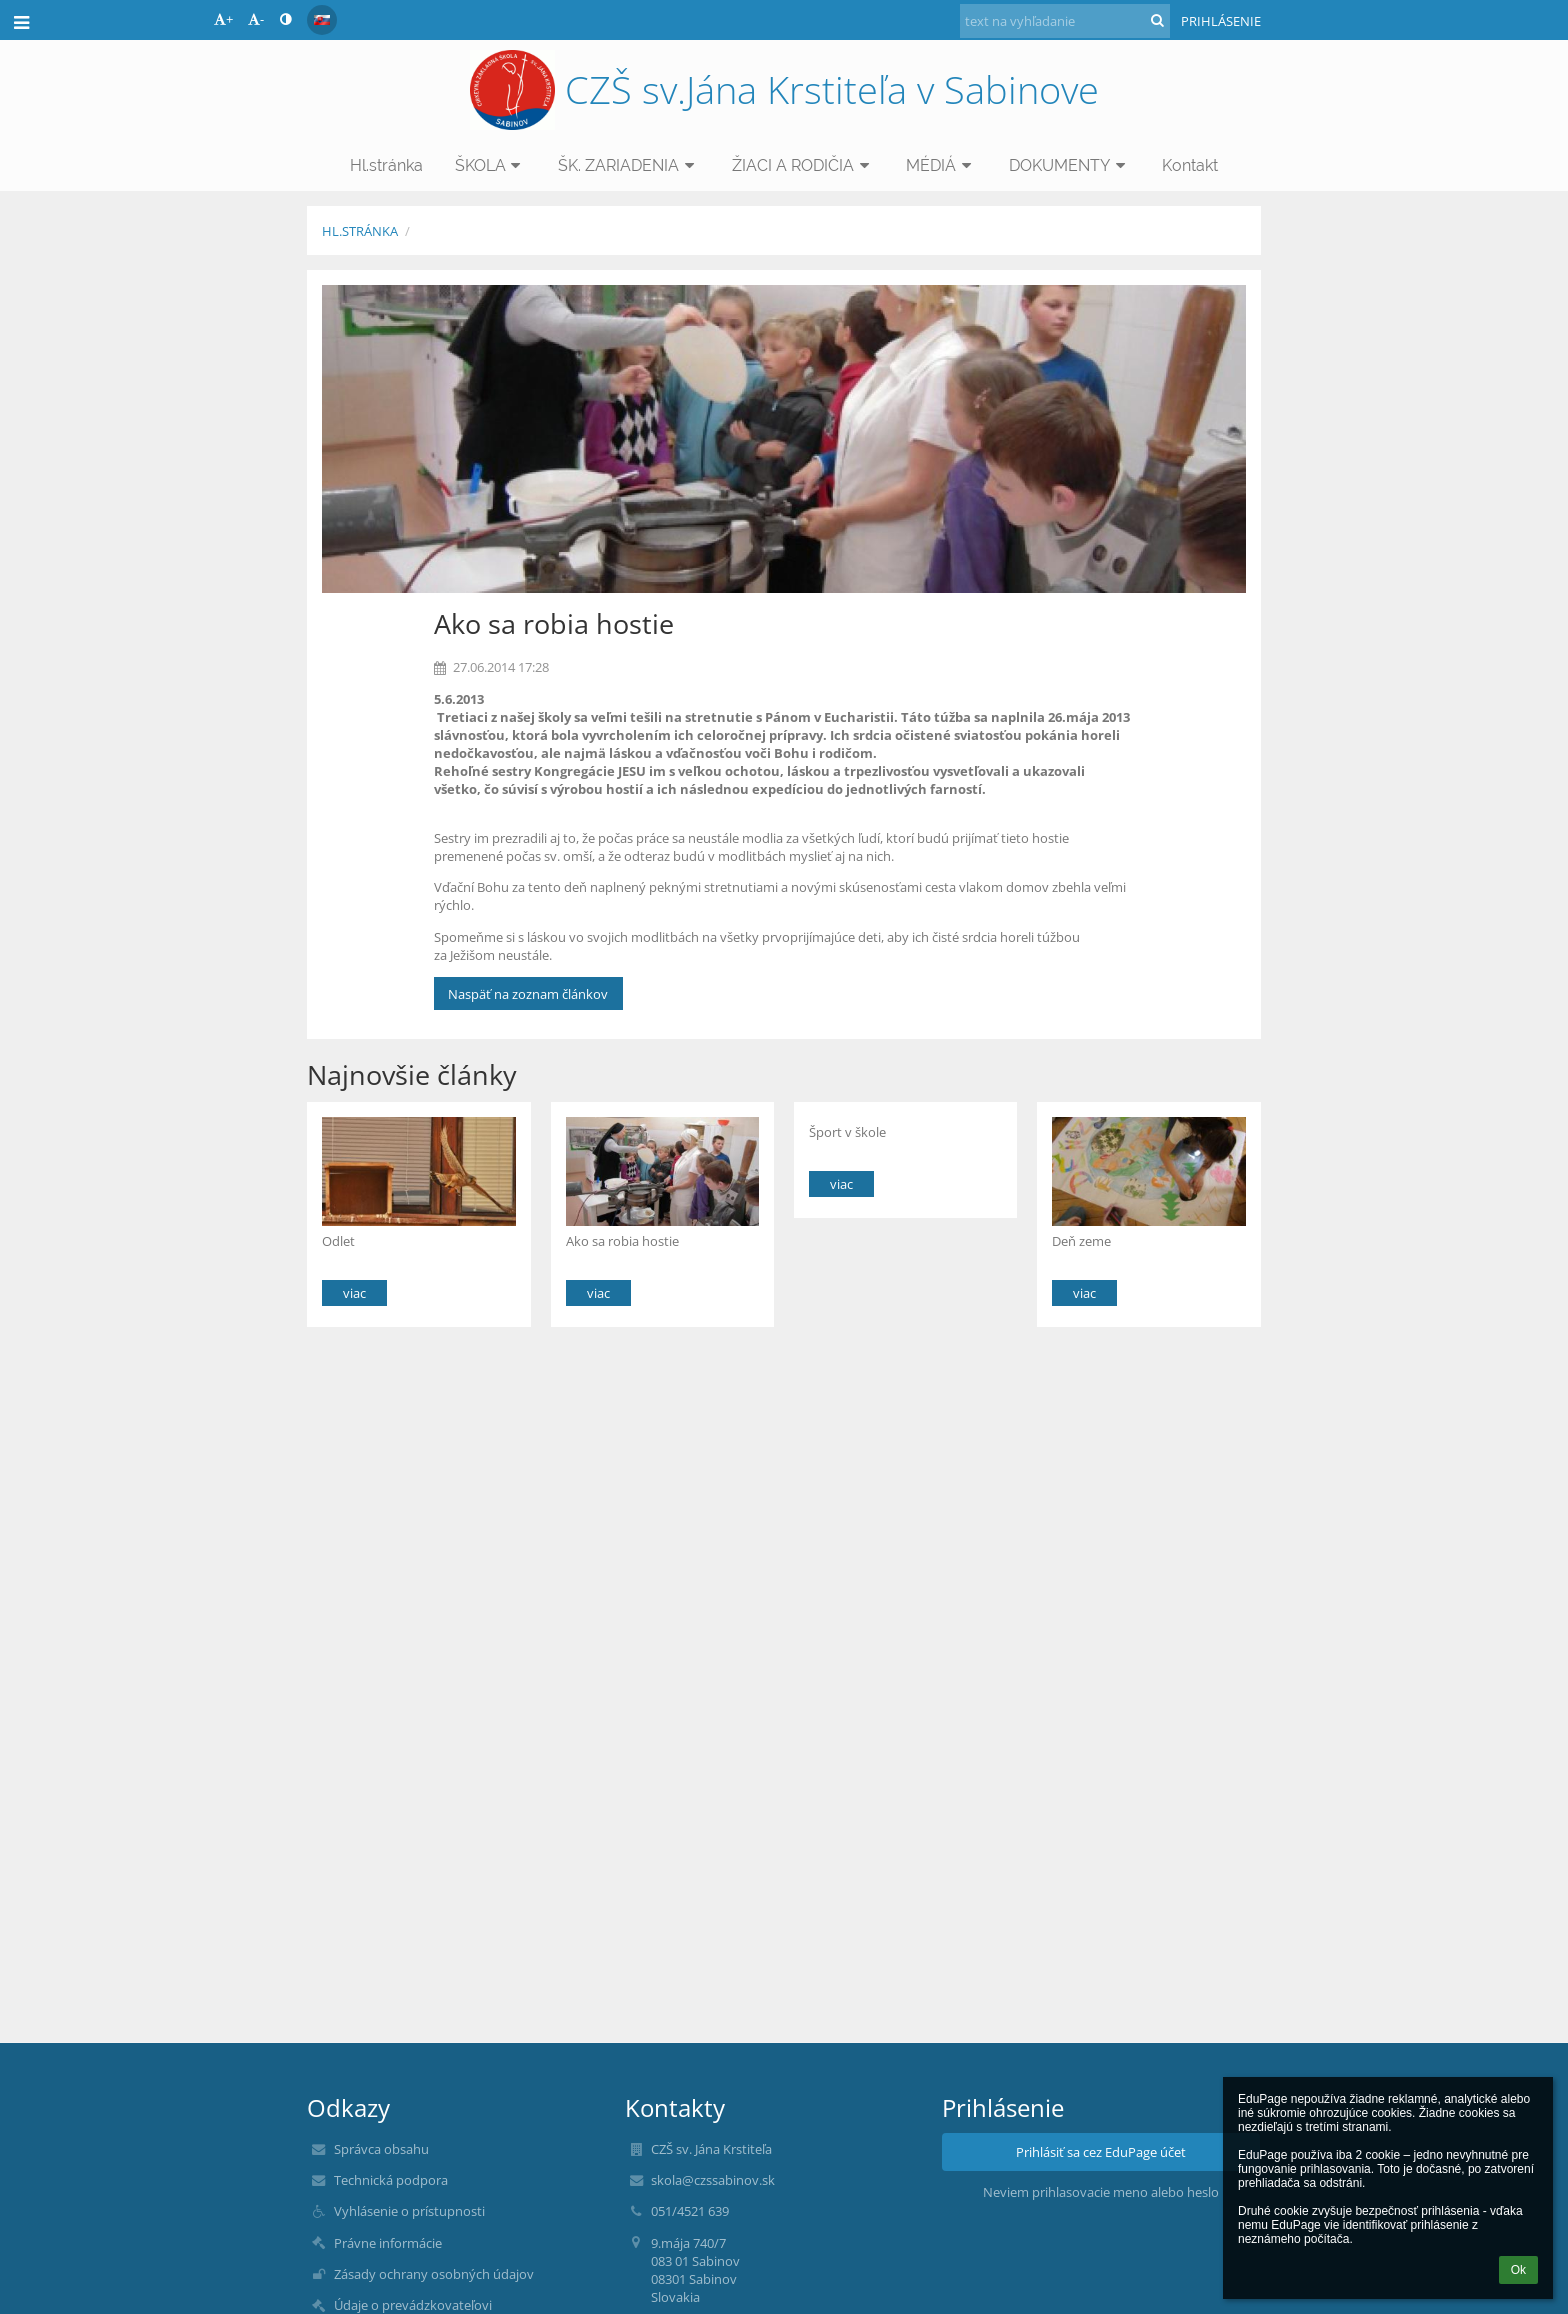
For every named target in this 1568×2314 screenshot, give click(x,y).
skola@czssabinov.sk (713, 2180)
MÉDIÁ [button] (941, 165)
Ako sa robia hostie (622, 1241)
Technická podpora (391, 2180)
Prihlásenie (1221, 21)
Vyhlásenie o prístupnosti (409, 2211)
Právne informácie (388, 2243)
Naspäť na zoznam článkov (528, 994)
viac (354, 1293)
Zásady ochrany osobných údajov (434, 2274)
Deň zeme (1081, 1241)
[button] (322, 20)
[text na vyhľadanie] (1065, 21)
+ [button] (223, 19)
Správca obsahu (381, 2149)
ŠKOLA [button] (491, 165)
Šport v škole (847, 1132)
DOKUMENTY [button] (1070, 165)
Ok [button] (1518, 2270)
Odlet (338, 1241)
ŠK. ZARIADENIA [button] (629, 165)
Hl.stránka (360, 231)
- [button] (256, 19)
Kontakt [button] (1190, 165)
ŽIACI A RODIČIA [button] (803, 165)
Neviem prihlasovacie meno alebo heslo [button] (1101, 2192)
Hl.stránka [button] (386, 165)
